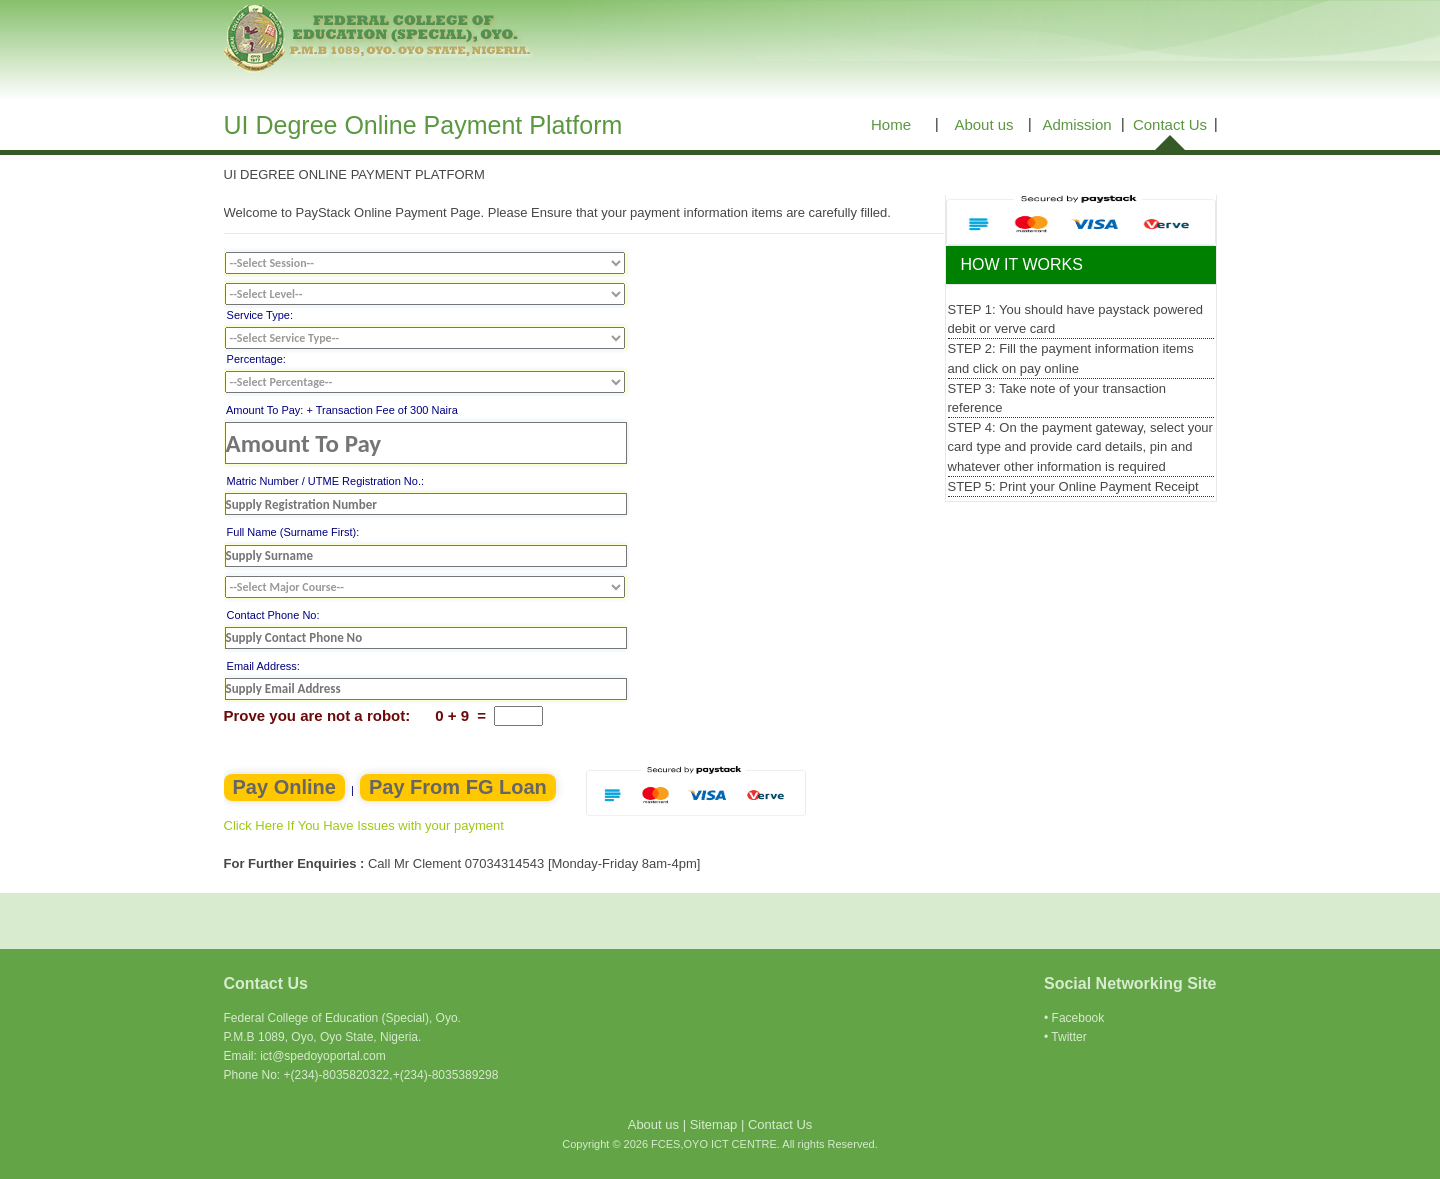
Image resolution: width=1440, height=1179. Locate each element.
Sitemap (714, 1124)
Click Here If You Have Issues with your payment (364, 825)
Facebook (1078, 1018)
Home (891, 124)
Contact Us (1170, 124)
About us (983, 124)
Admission (1076, 124)
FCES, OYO (380, 39)
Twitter (1068, 1037)
